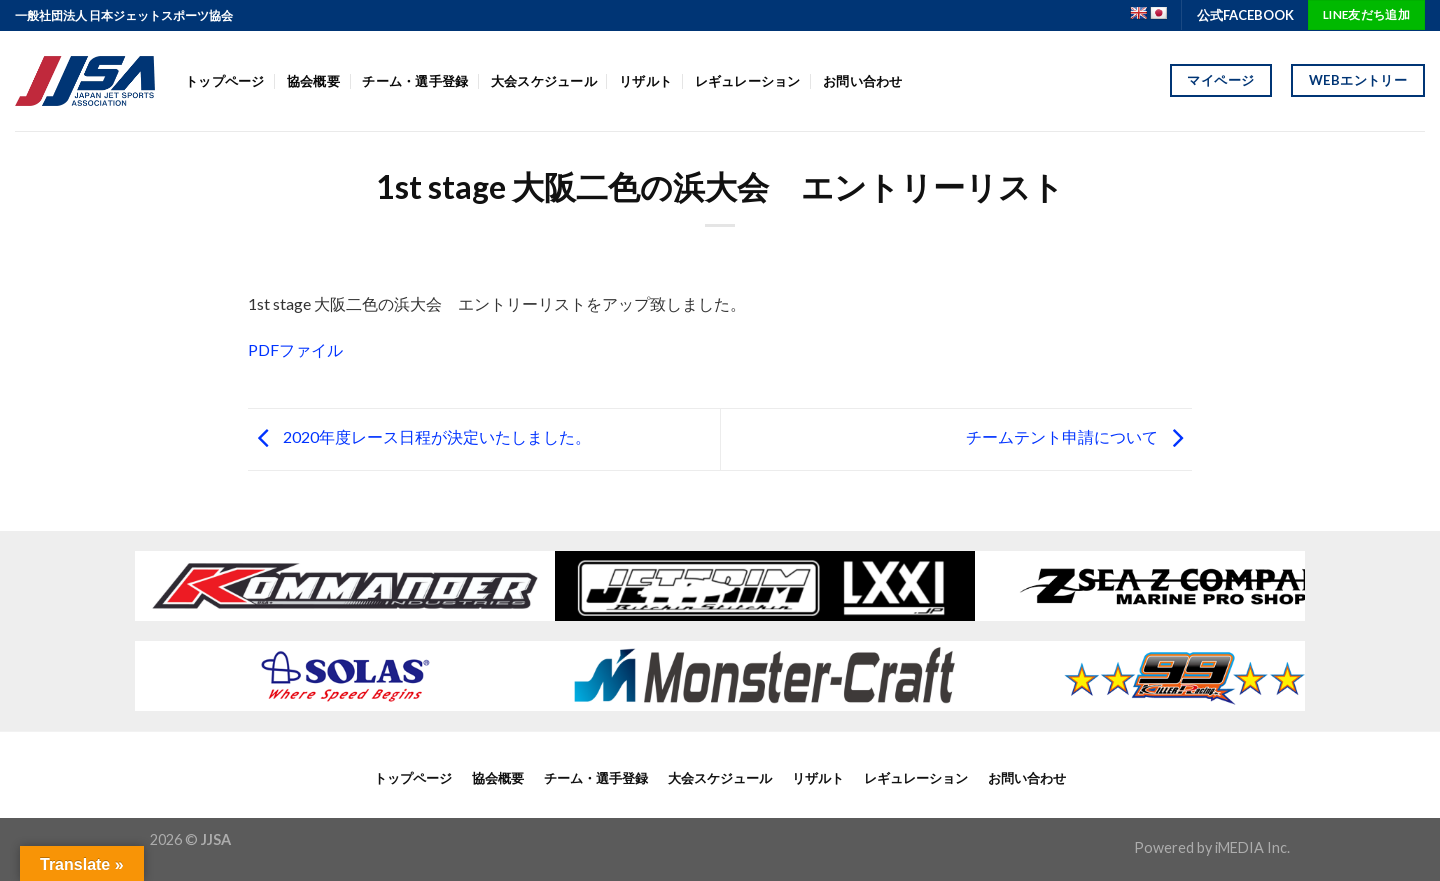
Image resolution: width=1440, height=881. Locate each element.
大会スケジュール (544, 81)
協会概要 (313, 81)
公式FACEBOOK (1245, 15)
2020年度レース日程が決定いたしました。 (419, 436)
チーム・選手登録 (415, 81)
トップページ (225, 81)
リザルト (645, 81)
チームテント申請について (1079, 436)
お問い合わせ (863, 81)
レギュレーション (748, 81)
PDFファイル (295, 349)
